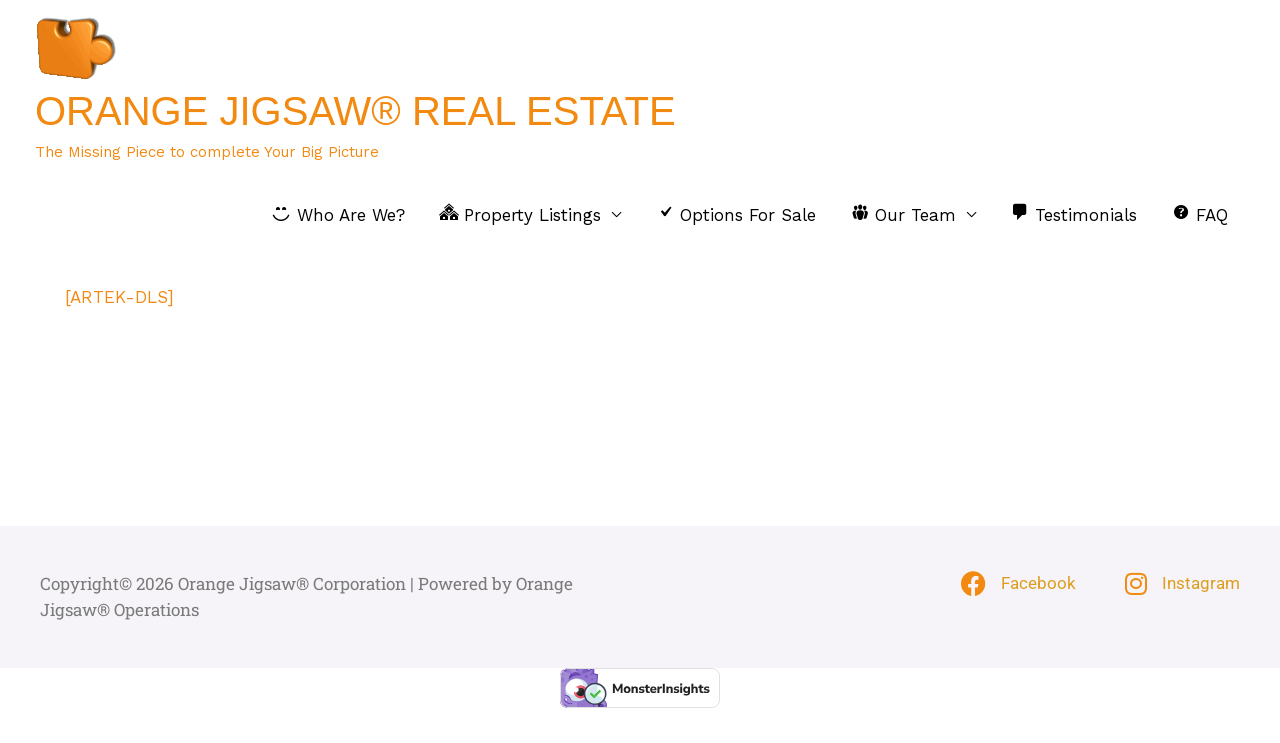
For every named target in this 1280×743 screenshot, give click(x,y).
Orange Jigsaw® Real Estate (355, 111)
